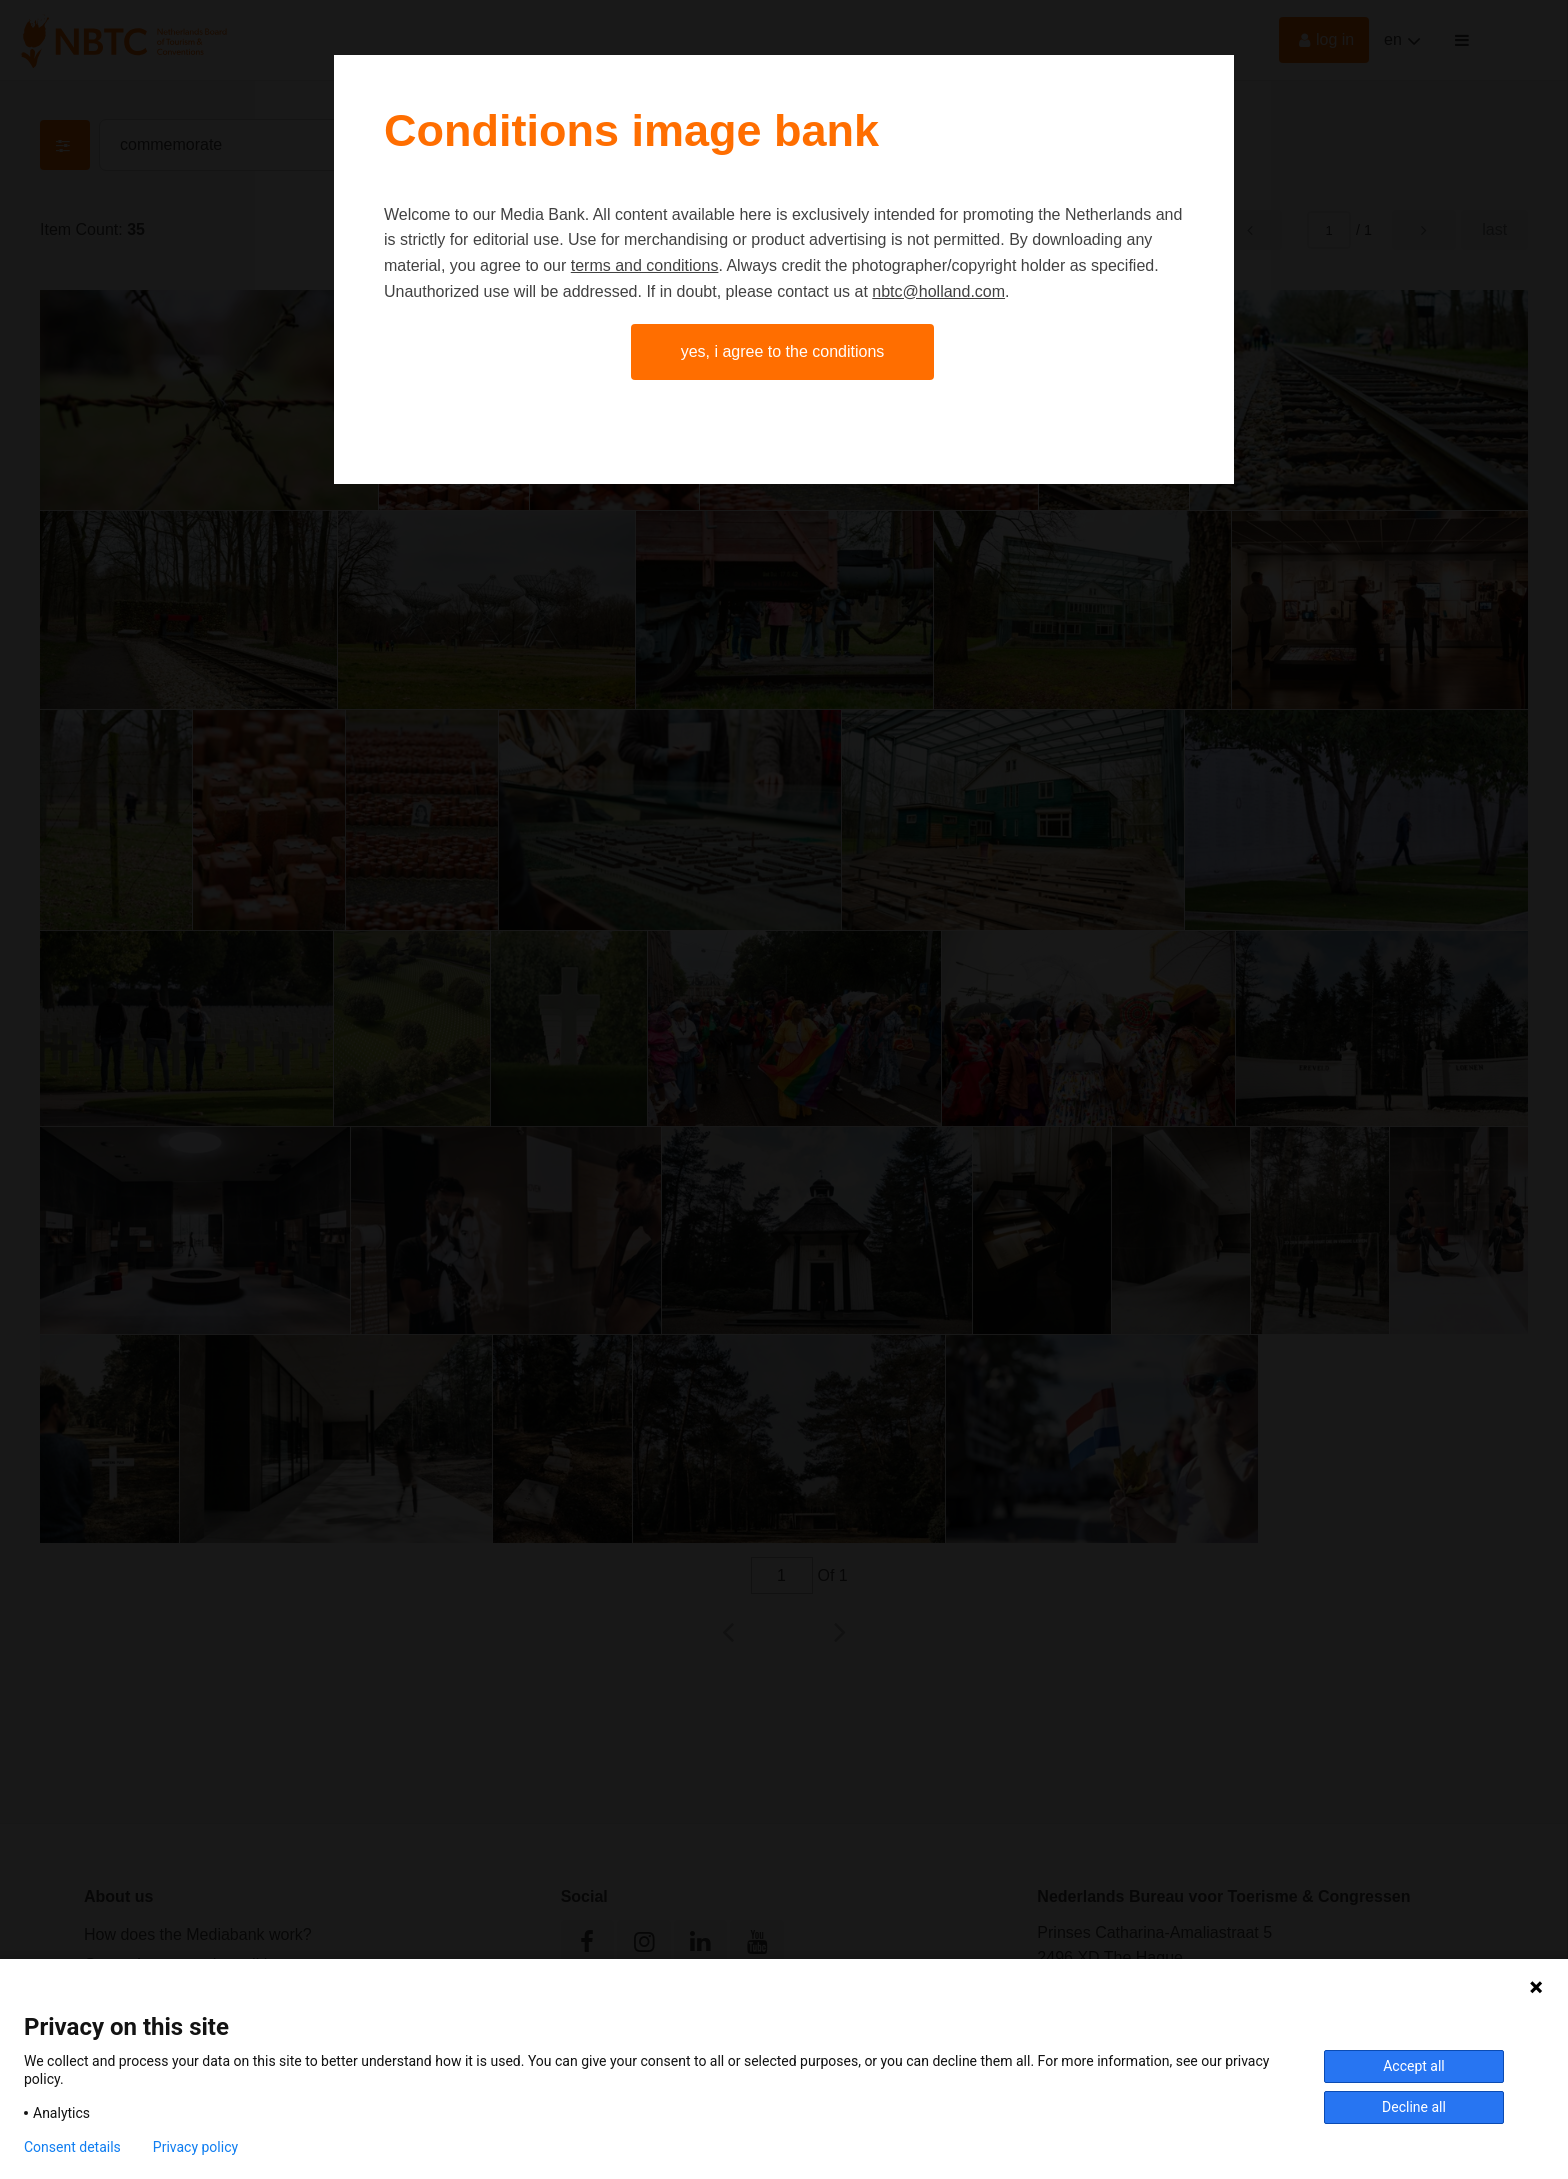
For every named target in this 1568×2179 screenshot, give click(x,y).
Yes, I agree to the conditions (783, 351)
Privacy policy (195, 2147)
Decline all (1414, 2107)
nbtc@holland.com (938, 291)
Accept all (1414, 2066)
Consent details (72, 2147)
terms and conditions (645, 265)
